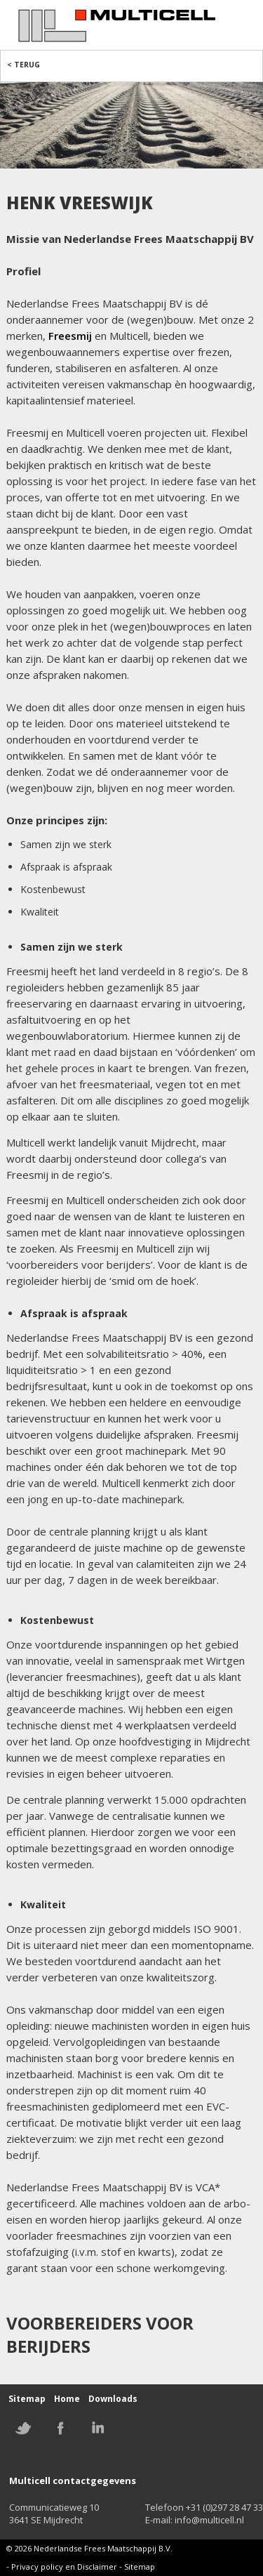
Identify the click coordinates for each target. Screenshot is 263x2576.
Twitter (23, 2428)
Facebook (60, 2428)
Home (67, 2399)
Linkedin (97, 2428)
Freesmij (70, 336)
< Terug (23, 65)
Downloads (112, 2399)
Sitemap (27, 2399)
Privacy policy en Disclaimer (64, 2566)
